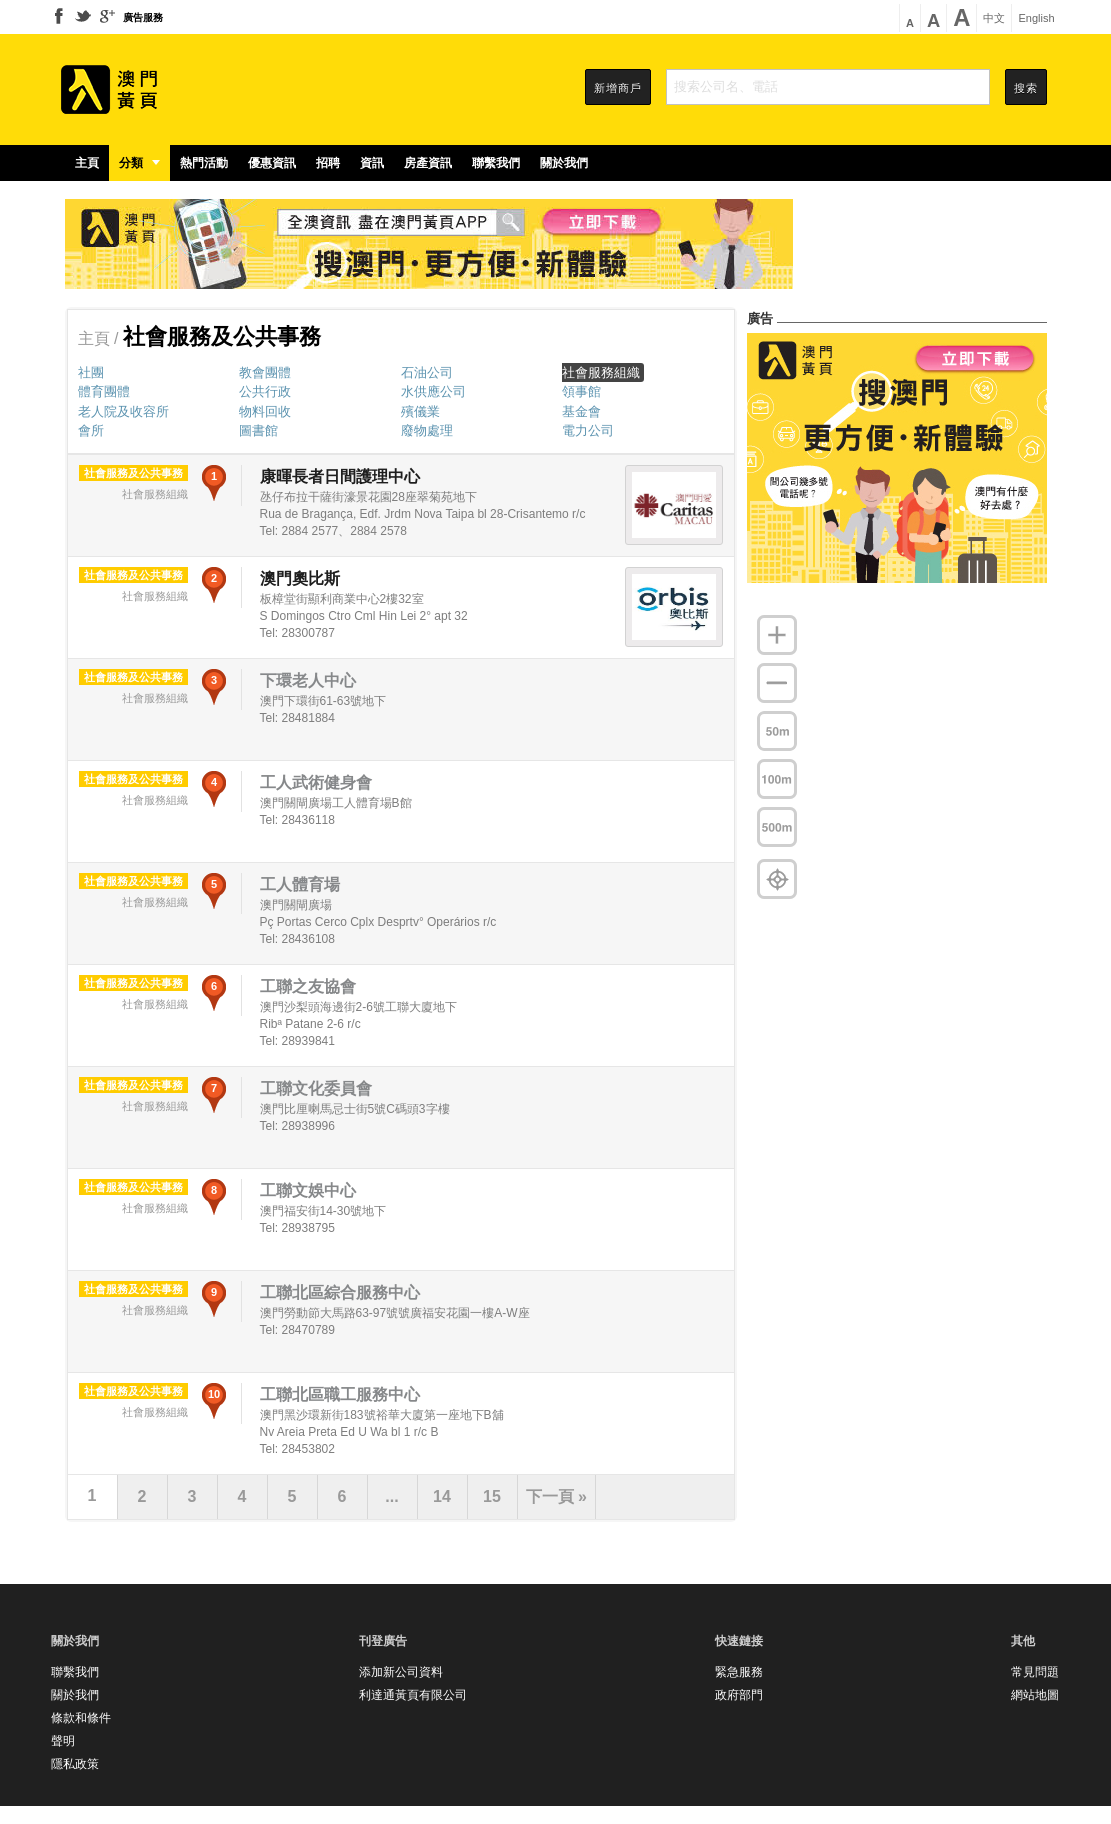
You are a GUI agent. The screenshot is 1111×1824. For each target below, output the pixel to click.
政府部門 (739, 1695)
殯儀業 (420, 411)
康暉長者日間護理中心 (340, 476)
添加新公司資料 (401, 1672)
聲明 (63, 1741)
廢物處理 (427, 430)
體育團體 (104, 391)
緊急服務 (739, 1672)
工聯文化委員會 (316, 1088)
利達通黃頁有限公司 (413, 1695)
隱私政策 (75, 1764)
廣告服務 (143, 17)
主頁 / (100, 338)
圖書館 (258, 430)
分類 (139, 163)
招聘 (328, 163)
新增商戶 (618, 88)
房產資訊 (428, 163)
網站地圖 (1035, 1695)
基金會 (581, 411)
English (1036, 18)
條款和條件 (81, 1718)
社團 (91, 372)
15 (492, 1496)
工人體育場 (300, 884)
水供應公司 (433, 391)
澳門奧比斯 (300, 578)
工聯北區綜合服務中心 (340, 1292)
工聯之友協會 (308, 986)
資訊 (372, 163)
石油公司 (427, 372)
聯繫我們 (496, 163)
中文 (994, 18)
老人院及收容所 (123, 411)
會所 (91, 430)
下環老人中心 (308, 680)
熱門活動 (204, 163)
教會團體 (265, 372)
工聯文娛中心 (308, 1190)
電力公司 (588, 430)
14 (442, 1496)
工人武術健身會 (316, 782)
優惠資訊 (272, 163)
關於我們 (564, 163)
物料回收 (265, 411)
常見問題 (1035, 1672)
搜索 (1026, 88)
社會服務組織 (601, 372)
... (391, 1496)
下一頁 (556, 1496)
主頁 (87, 163)
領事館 (581, 391)
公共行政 (265, 391)
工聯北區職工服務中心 (340, 1394)
